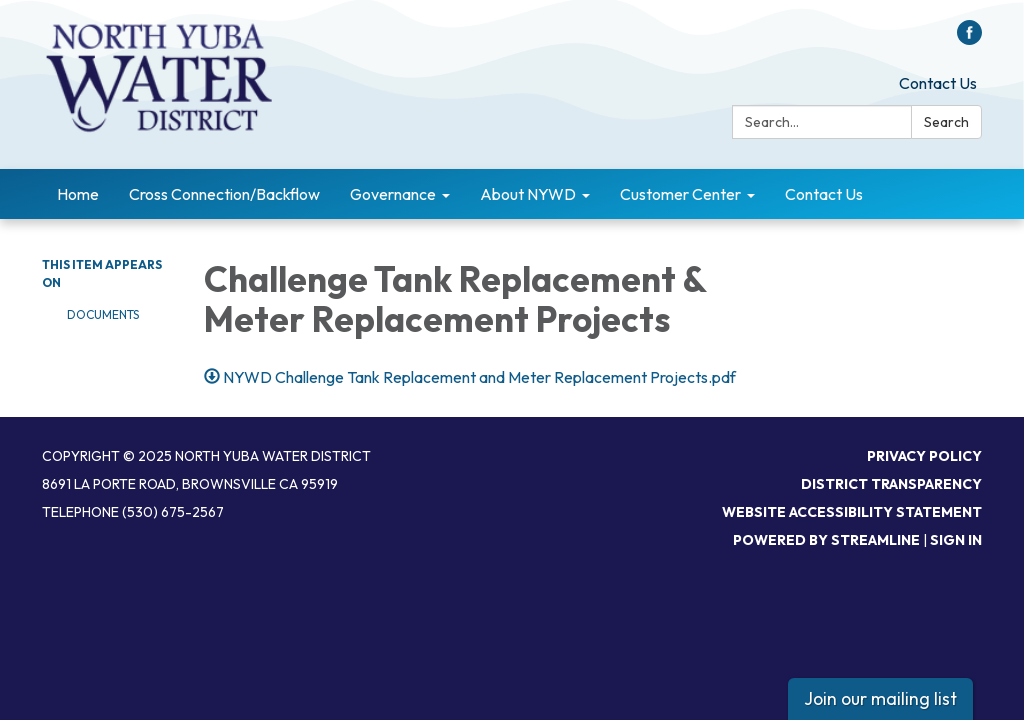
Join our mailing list (880, 698)
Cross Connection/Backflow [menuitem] (224, 194)
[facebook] (969, 39)
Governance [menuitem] (393, 194)
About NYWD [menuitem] (528, 194)
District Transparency (891, 484)
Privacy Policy (924, 456)
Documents (103, 314)
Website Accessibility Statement (852, 512)
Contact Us (938, 83)
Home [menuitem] (78, 194)
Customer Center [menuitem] (680, 194)
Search (946, 122)
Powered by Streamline (826, 540)
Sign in (956, 540)
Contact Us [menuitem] (824, 194)
